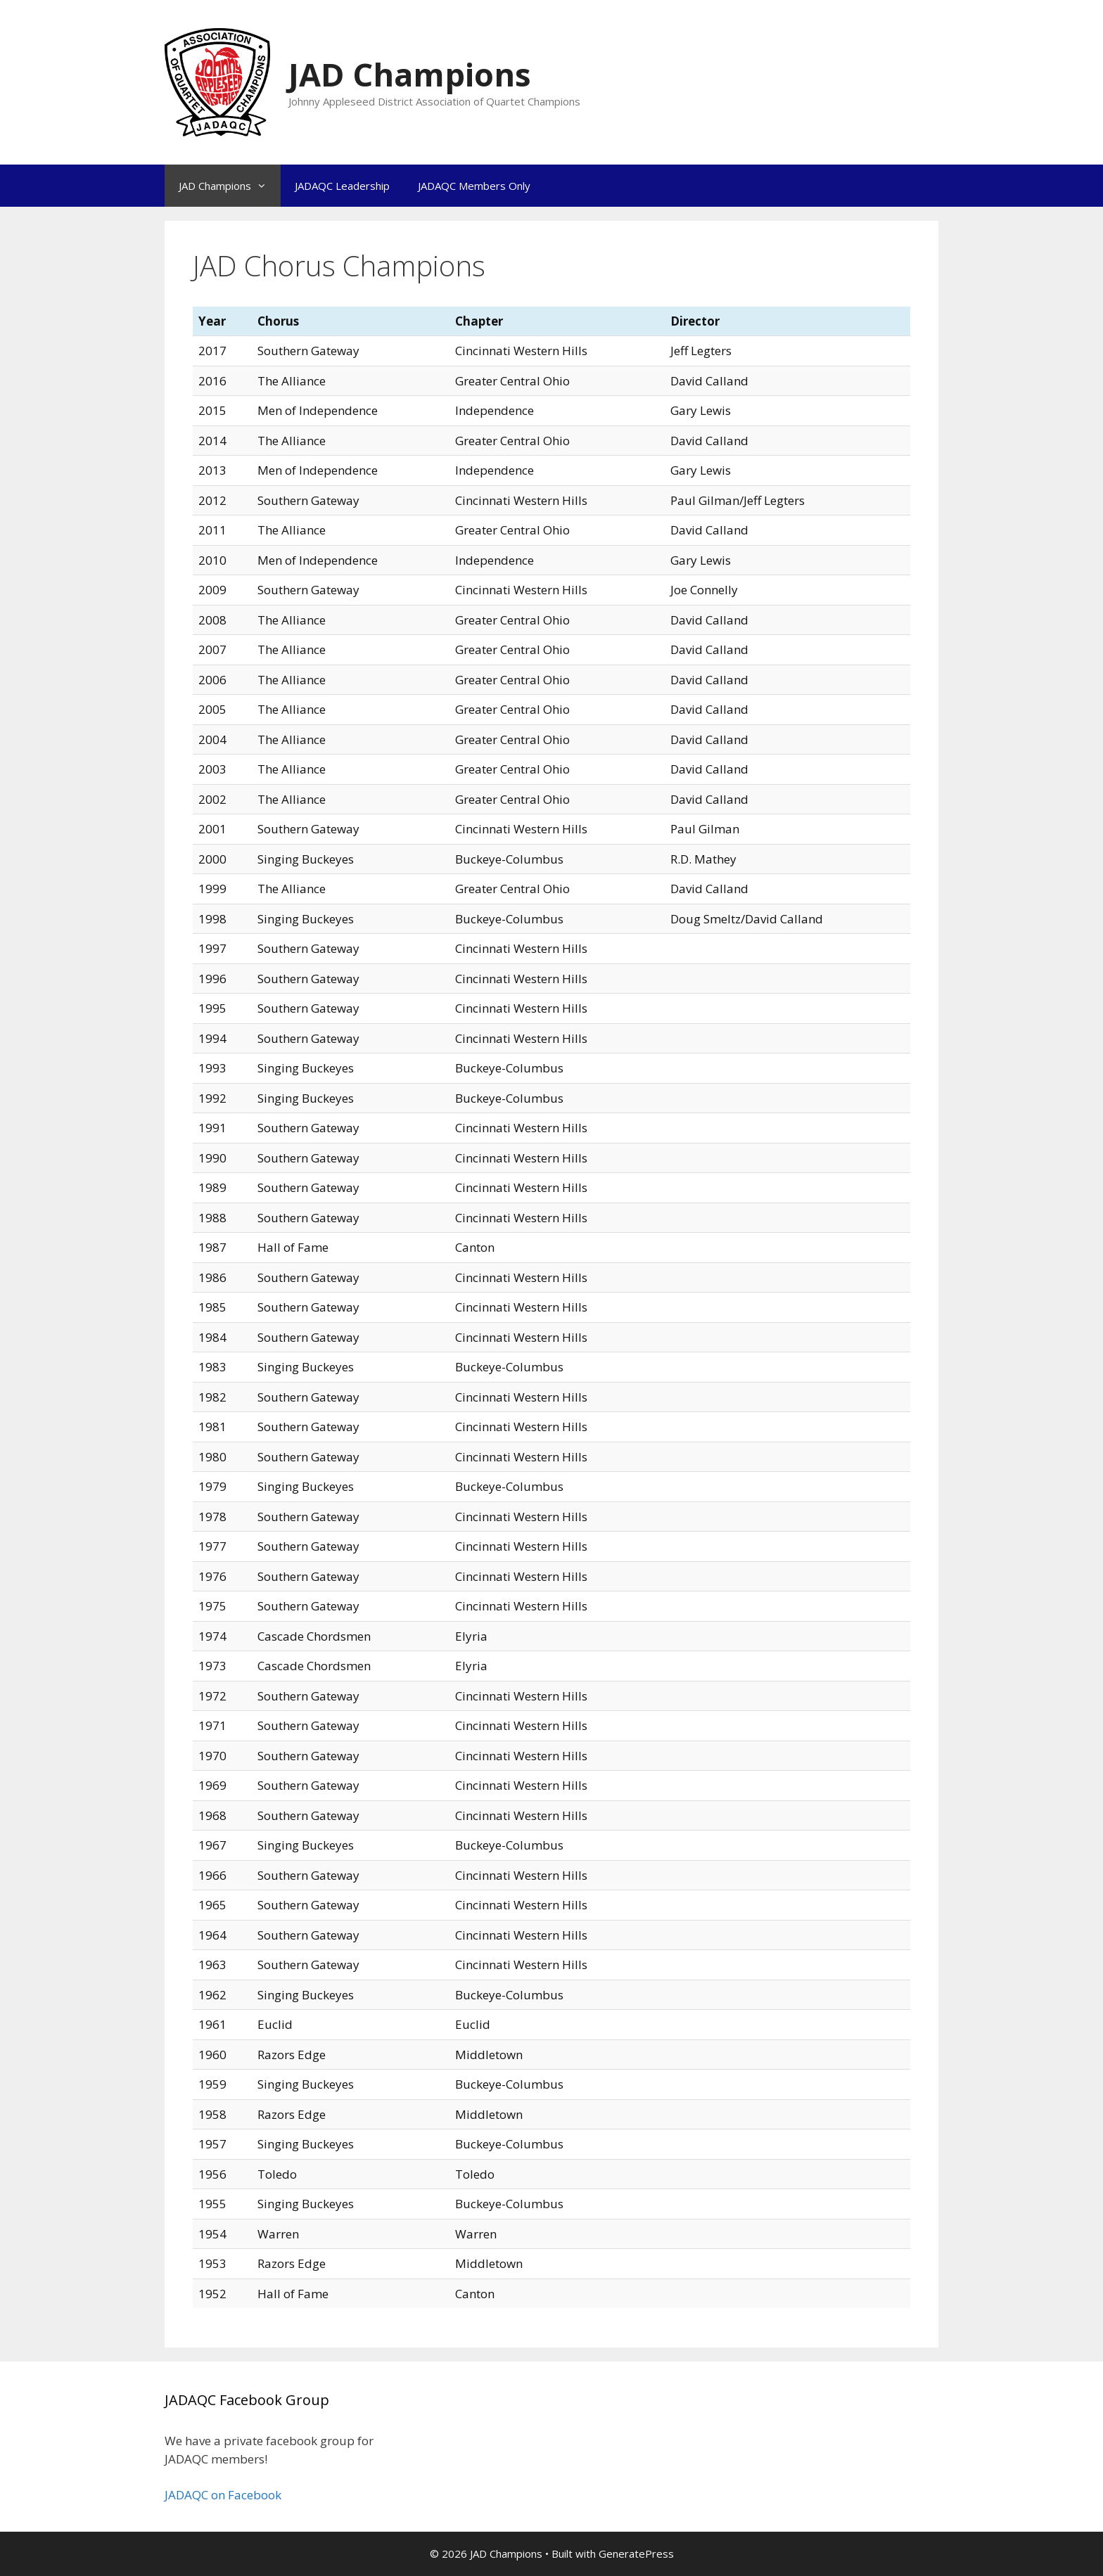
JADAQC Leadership (342, 186)
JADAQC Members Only (474, 186)
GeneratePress (636, 2553)
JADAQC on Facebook (223, 2495)
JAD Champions (409, 74)
